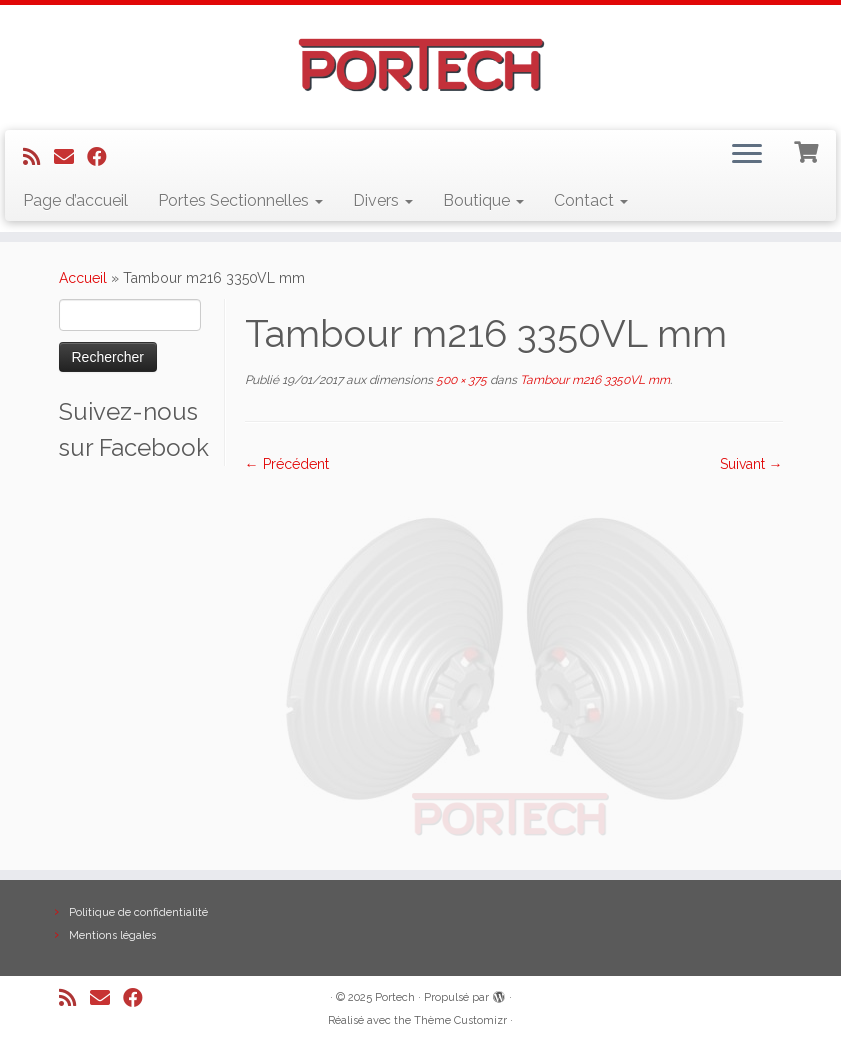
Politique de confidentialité (138, 912)
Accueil (83, 278)
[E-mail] (70, 157)
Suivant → (751, 464)
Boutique (483, 200)
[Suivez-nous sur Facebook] (103, 157)
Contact (591, 200)
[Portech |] (420, 65)
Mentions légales (112, 935)
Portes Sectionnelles (240, 200)
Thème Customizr (460, 1020)
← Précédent (287, 464)
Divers (383, 200)
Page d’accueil (75, 200)
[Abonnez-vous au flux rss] (38, 157)
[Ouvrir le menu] (747, 156)
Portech (395, 997)
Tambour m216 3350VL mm (593, 380)
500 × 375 (460, 380)
